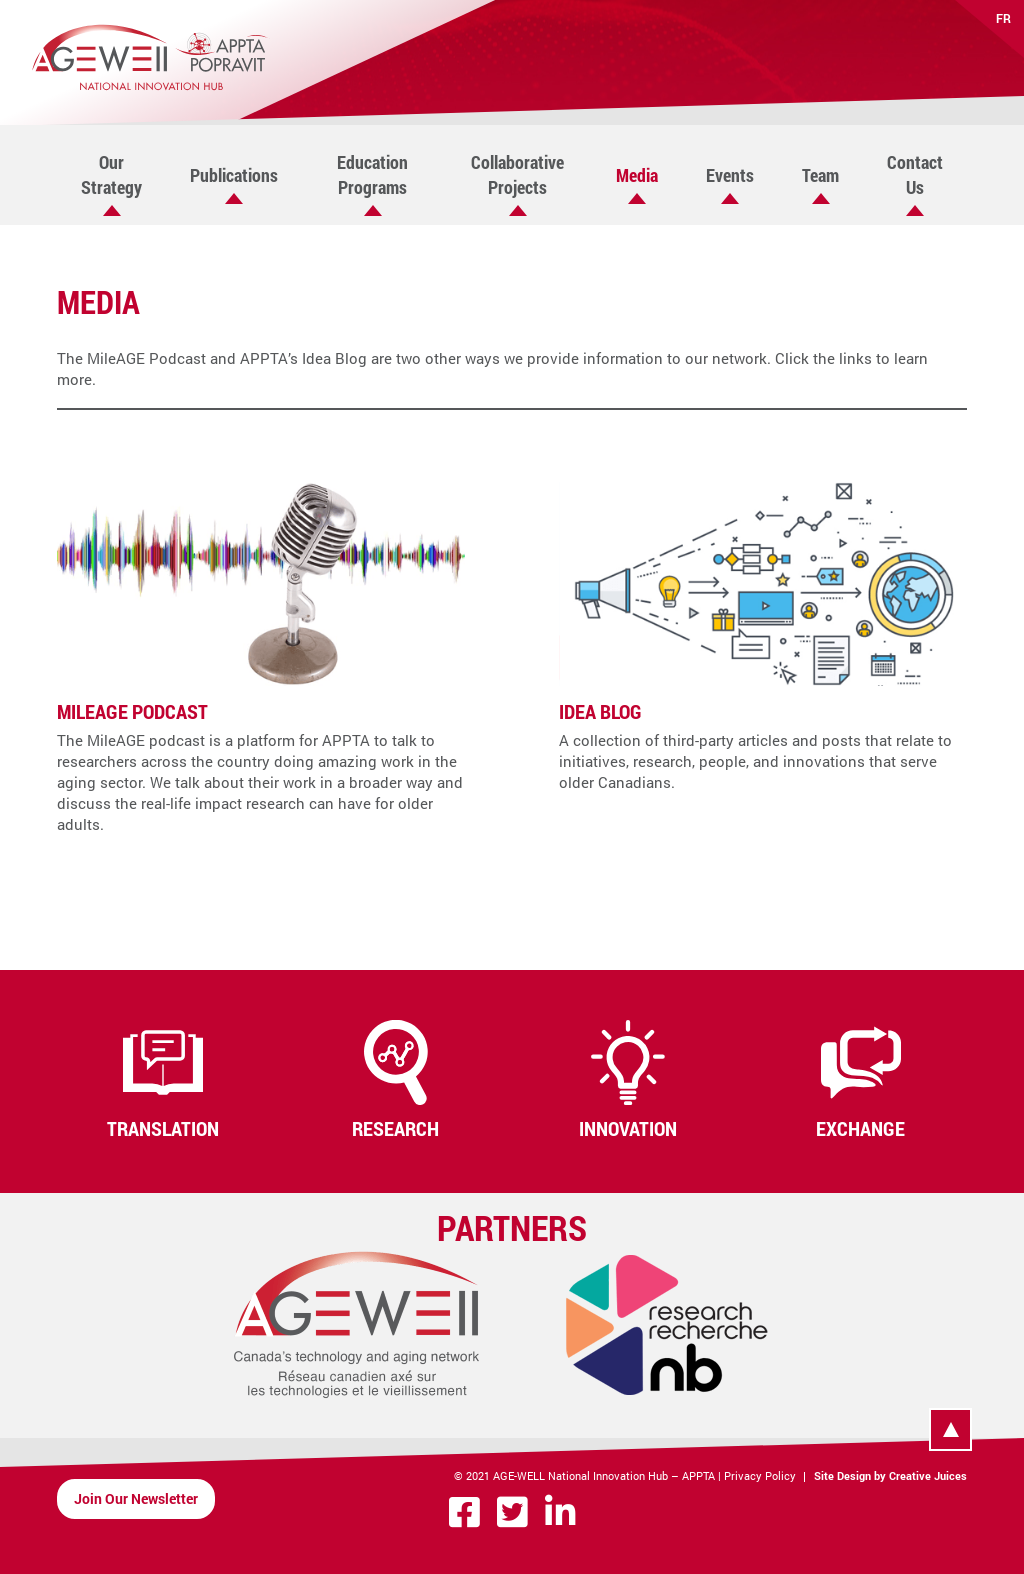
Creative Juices (928, 1475)
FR (1003, 18)
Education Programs (372, 174)
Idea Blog (600, 711)
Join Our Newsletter (136, 1498)
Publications (234, 175)
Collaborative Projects (517, 174)
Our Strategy (111, 174)
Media (637, 175)
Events (730, 175)
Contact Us (915, 174)
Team (820, 175)
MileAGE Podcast (132, 711)
